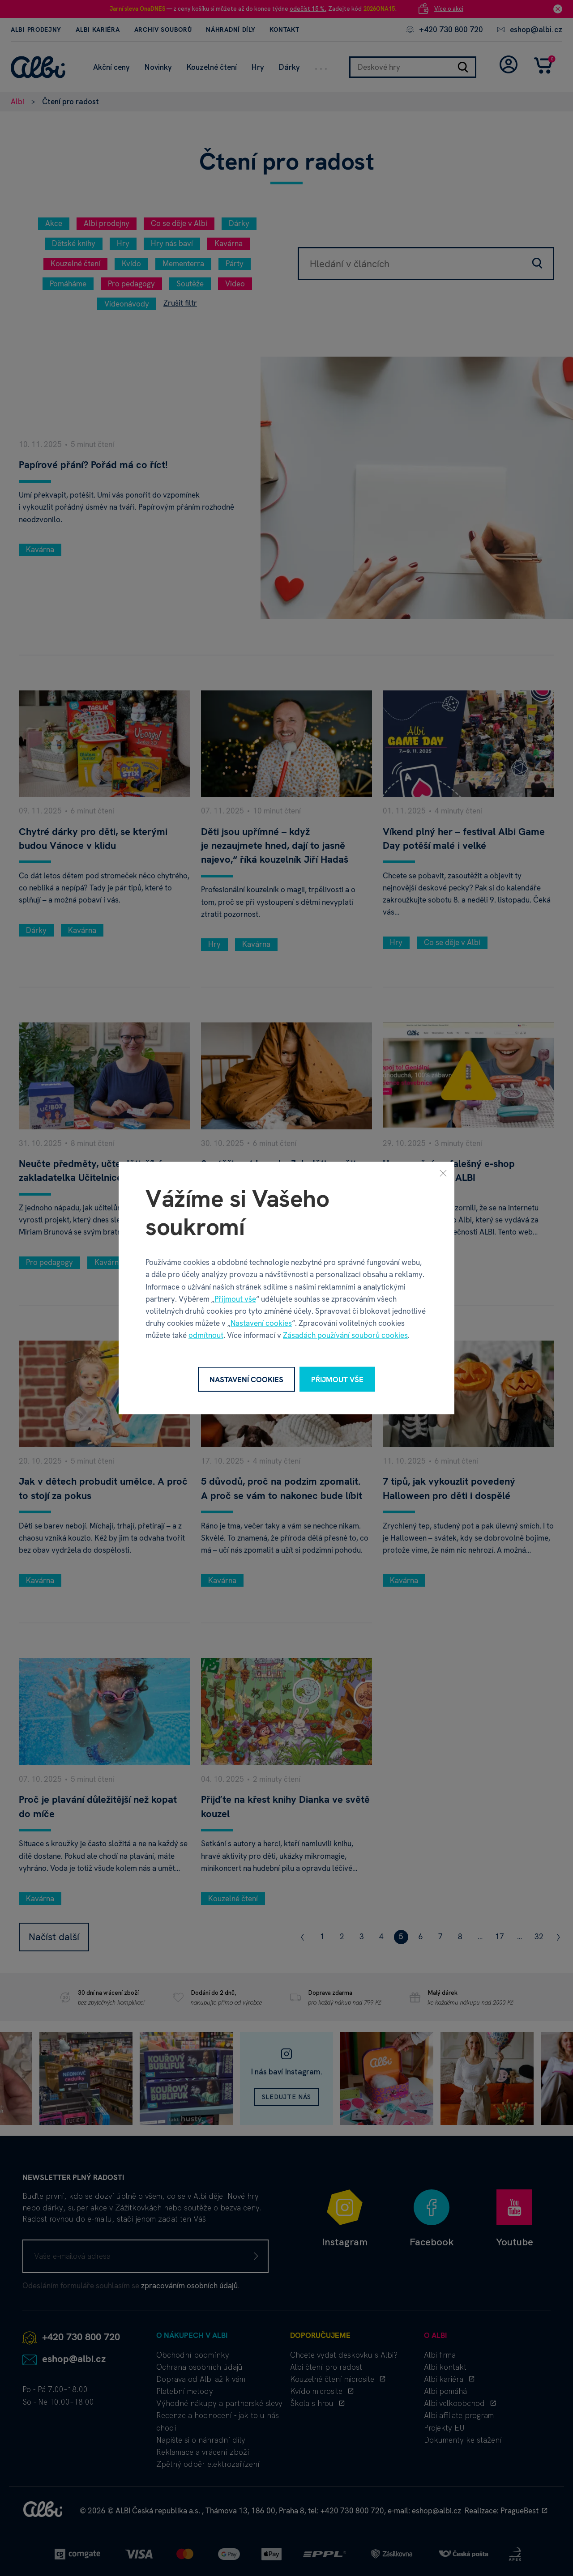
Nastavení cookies (261, 1323)
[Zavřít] (443, 1172)
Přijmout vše (235, 1298)
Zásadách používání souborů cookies (345, 1335)
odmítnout (205, 1335)
